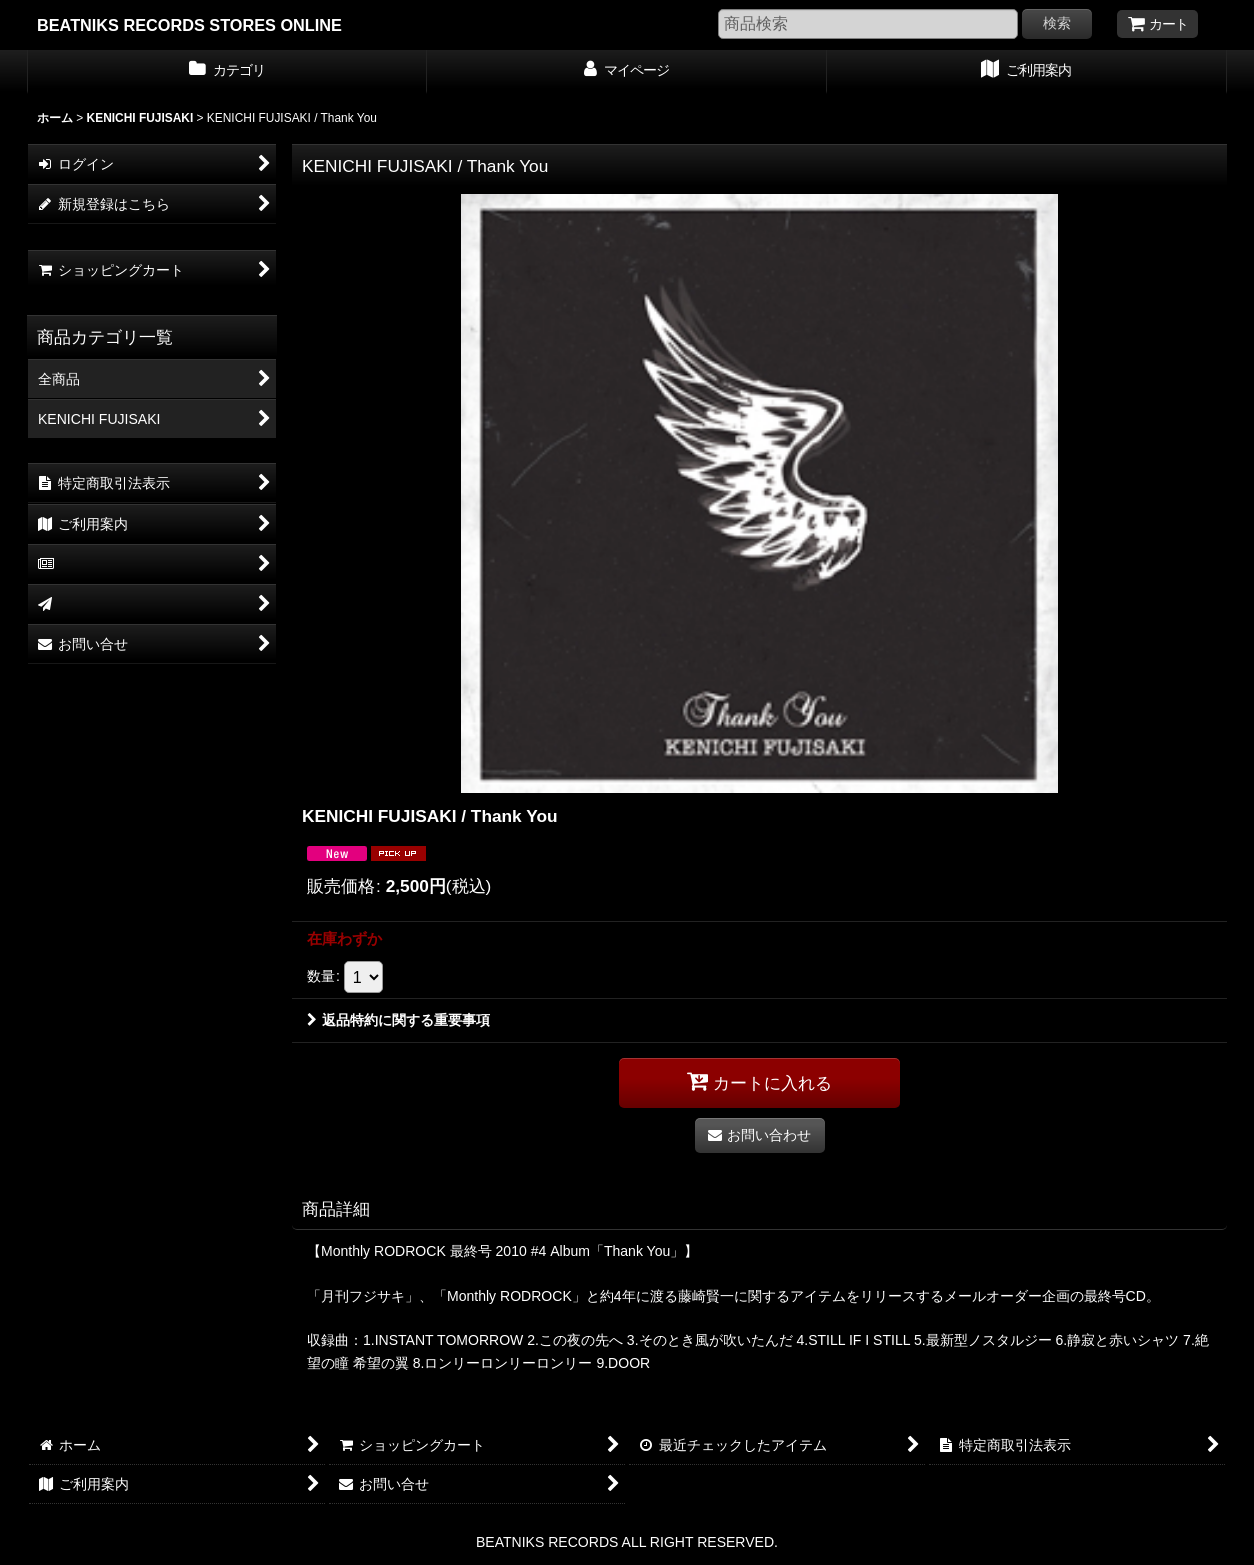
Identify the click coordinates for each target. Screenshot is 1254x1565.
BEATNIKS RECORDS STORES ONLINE (189, 25)
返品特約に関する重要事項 (398, 1020)
